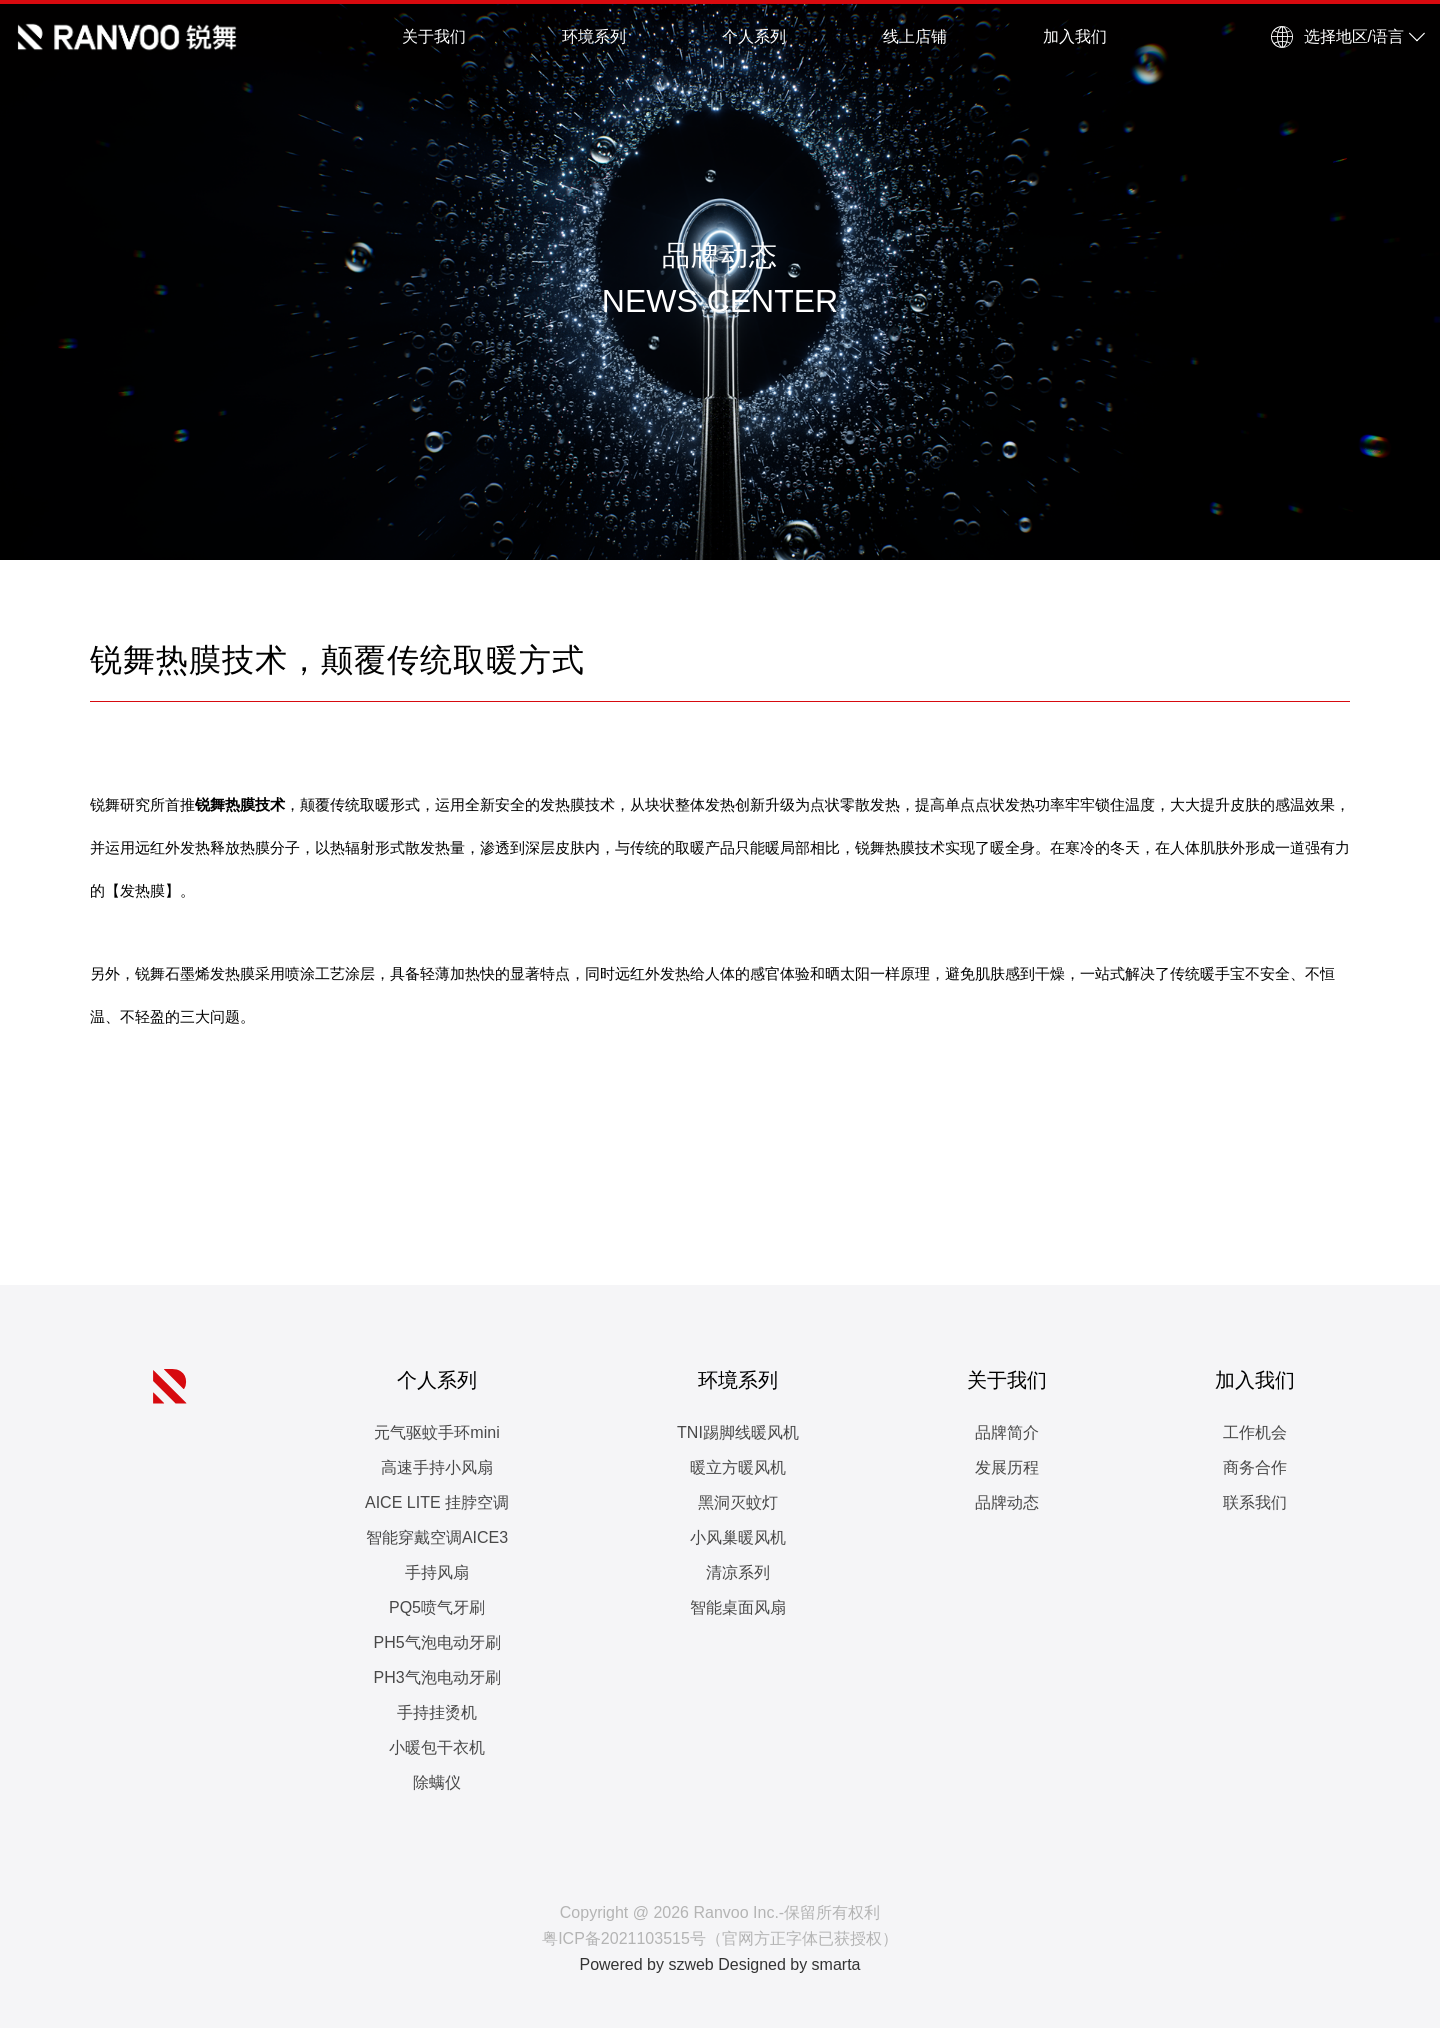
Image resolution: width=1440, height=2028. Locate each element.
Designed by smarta (789, 1964)
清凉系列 (738, 1572)
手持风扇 (437, 1572)
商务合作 (1255, 1467)
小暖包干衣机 (437, 1747)
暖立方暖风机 (738, 1467)
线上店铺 (915, 36)
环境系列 (594, 36)
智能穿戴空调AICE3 (437, 1537)
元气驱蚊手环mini (436, 1432)
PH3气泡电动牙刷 (436, 1677)
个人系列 (754, 36)
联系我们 (1255, 1502)
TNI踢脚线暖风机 (738, 1432)
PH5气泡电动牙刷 (436, 1642)
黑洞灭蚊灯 (738, 1502)
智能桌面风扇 (738, 1607)
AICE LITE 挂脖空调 (437, 1502)
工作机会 (1255, 1432)
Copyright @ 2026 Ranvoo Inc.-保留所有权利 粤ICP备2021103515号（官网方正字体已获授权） (720, 1925)
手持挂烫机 (437, 1712)
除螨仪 (437, 1782)
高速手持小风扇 (437, 1467)
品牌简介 (1007, 1432)
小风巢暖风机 (738, 1537)
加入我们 (1075, 36)
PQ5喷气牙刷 (437, 1607)
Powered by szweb (646, 1964)
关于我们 (434, 36)
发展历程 (1007, 1467)
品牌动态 (1007, 1502)
